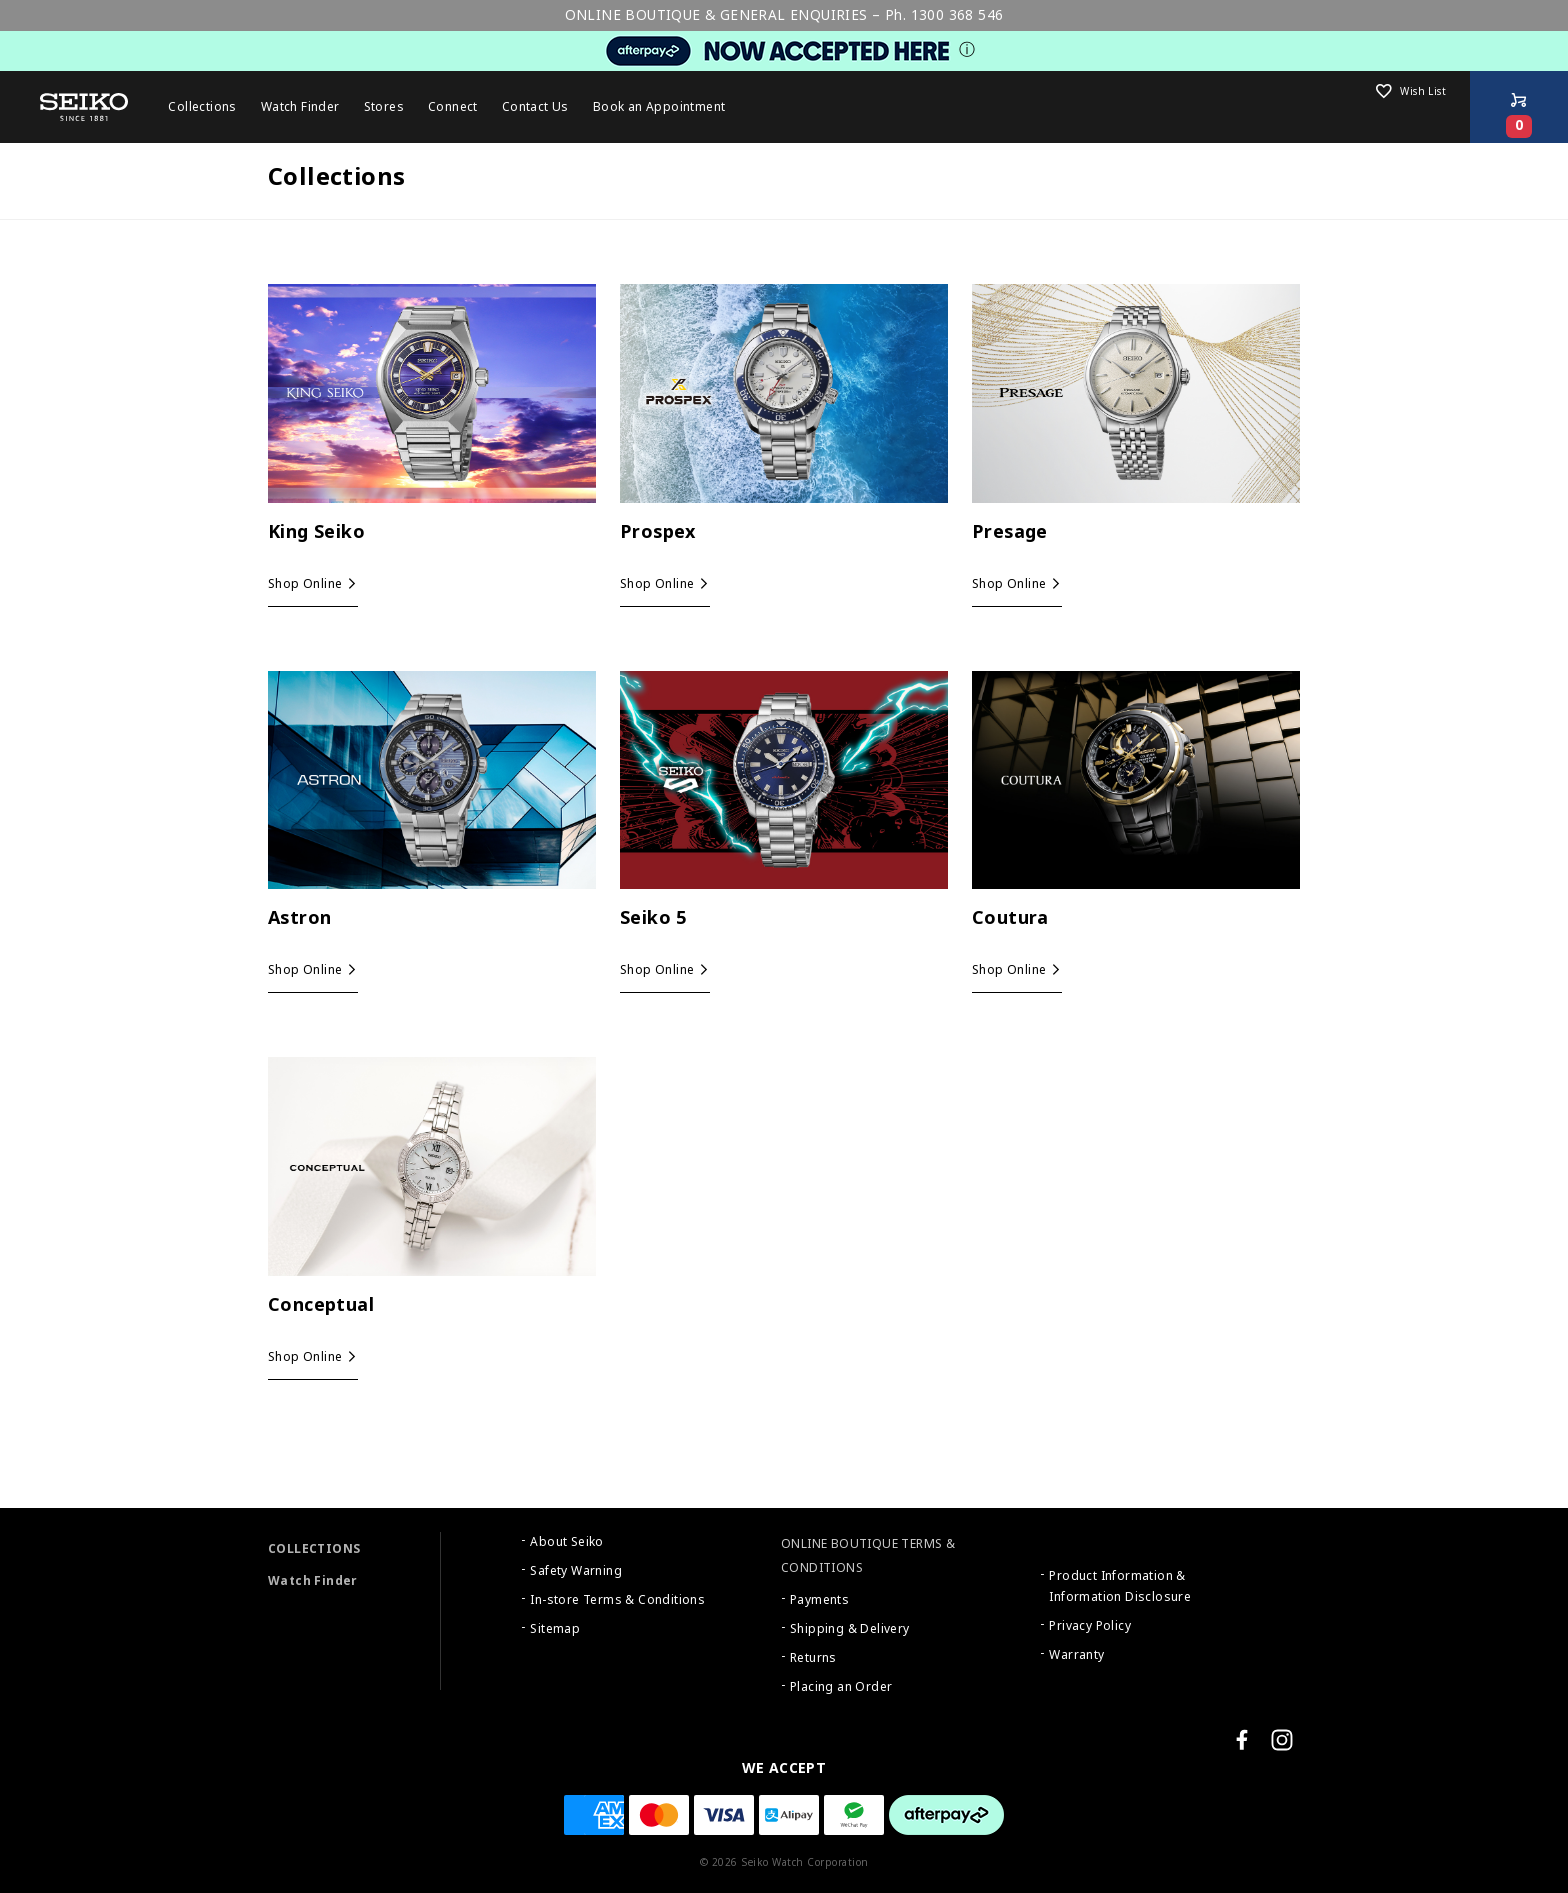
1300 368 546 (957, 15)
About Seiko (566, 1542)
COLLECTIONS (314, 1549)
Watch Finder (313, 1581)
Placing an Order (841, 1687)
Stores (384, 107)
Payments (819, 1600)
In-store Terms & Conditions (617, 1600)
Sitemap (555, 1629)
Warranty (1076, 1655)
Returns (813, 1658)
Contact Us (535, 107)
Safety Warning (576, 1571)
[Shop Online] (1519, 107)
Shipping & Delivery (850, 1629)
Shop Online (305, 584)
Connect (453, 107)
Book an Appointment (659, 107)
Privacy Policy (1090, 1626)
